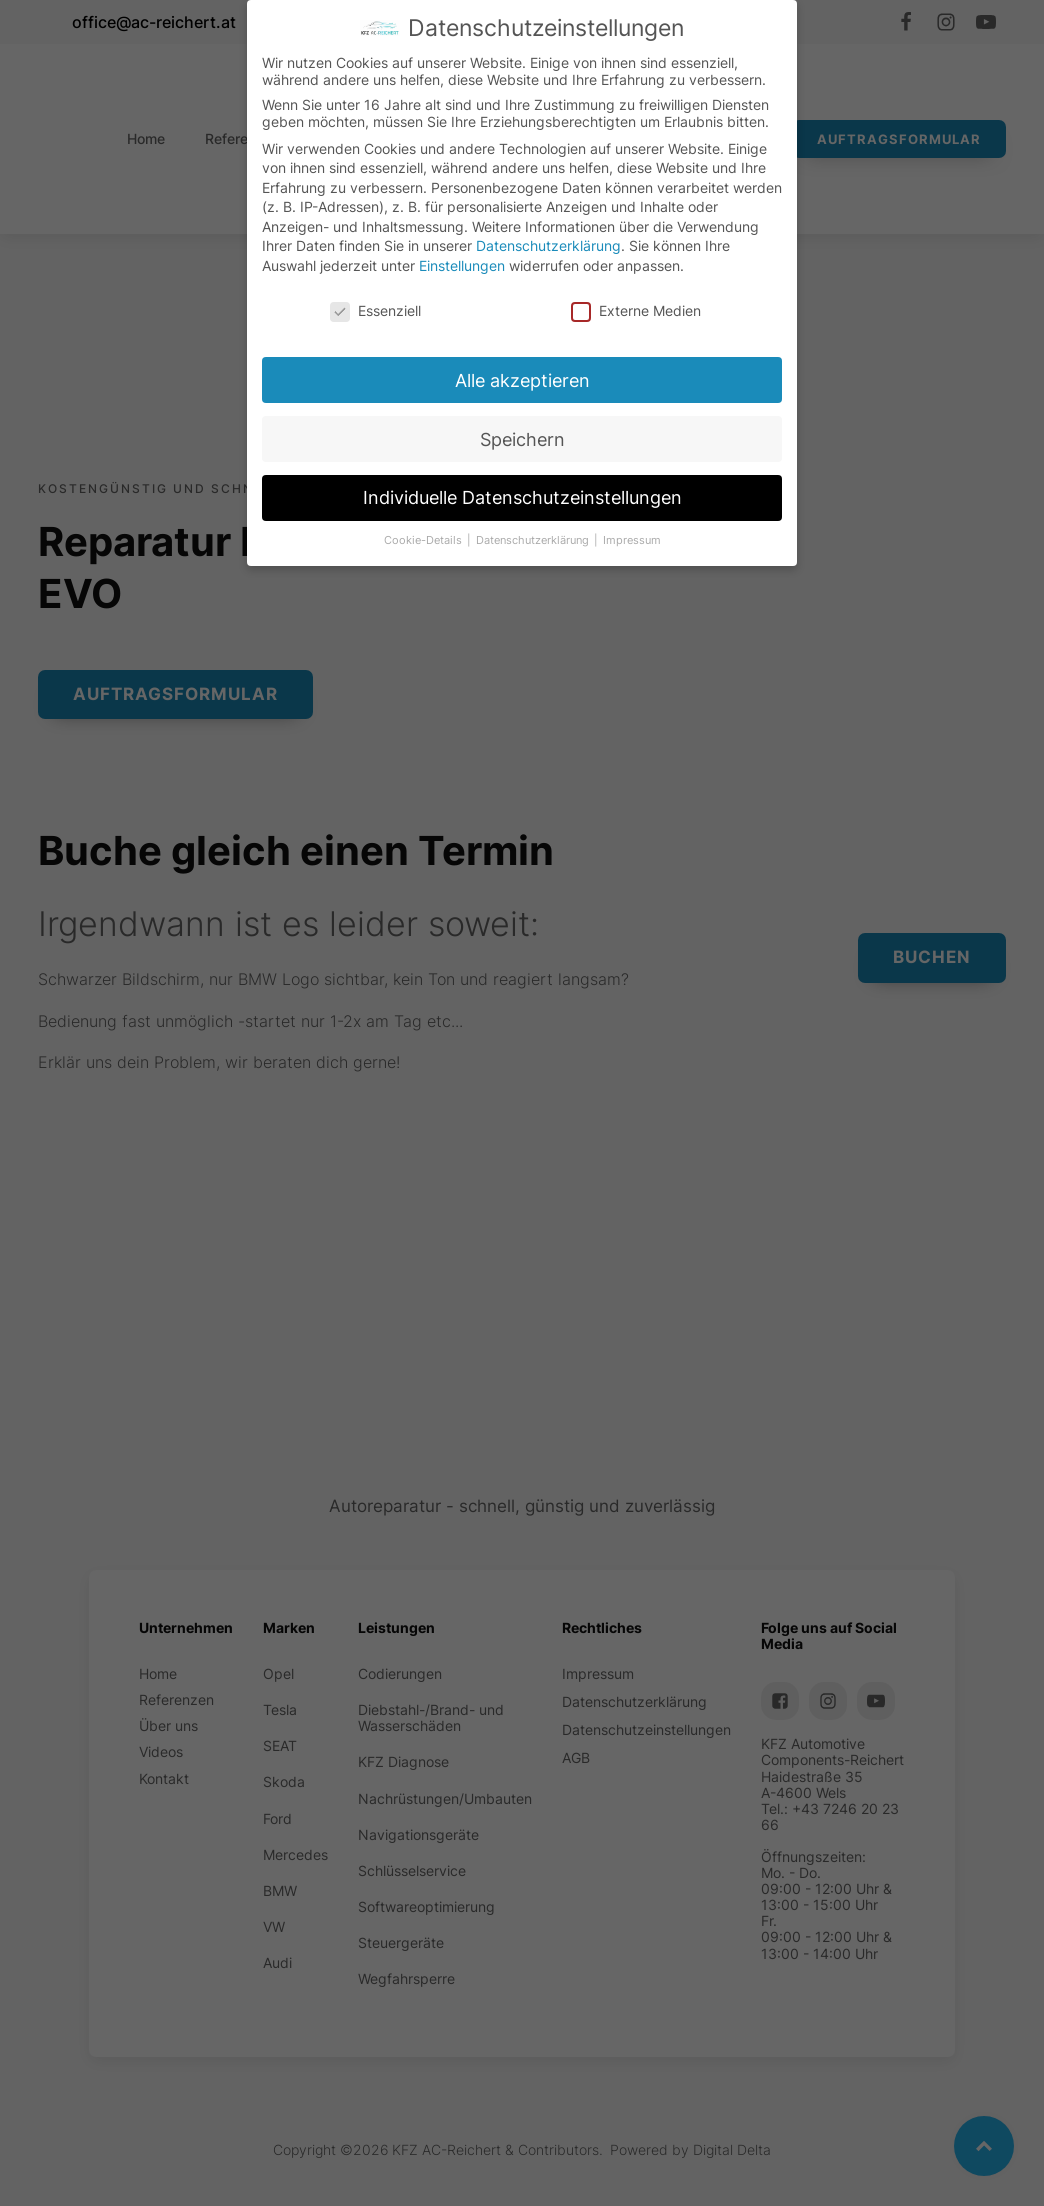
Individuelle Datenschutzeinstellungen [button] (534, 519)
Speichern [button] (530, 454)
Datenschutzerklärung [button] (549, 565)
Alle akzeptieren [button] (527, 389)
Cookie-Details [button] (429, 571)
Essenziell (362, 321)
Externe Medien (649, 307)
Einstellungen (454, 266)
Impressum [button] (656, 560)
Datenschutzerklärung (549, 240)
